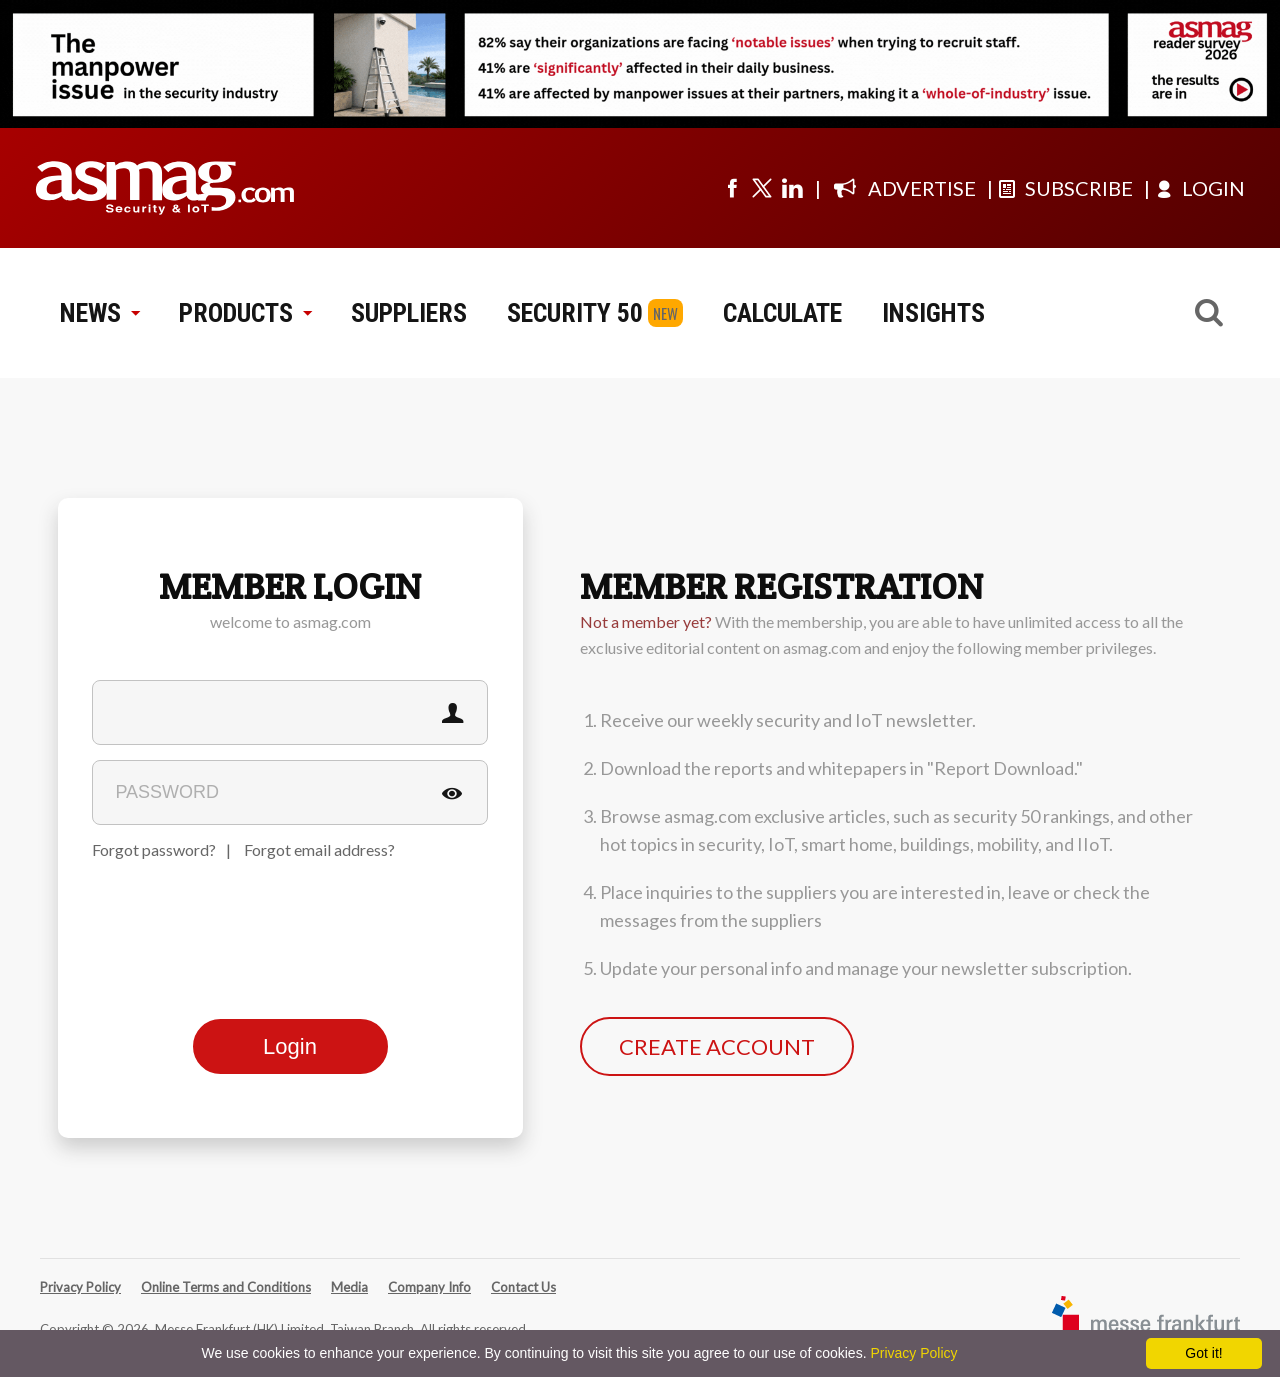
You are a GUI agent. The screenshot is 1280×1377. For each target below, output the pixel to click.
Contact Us (523, 1287)
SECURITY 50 (575, 313)
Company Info (429, 1287)
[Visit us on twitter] (762, 188)
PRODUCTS (245, 313)
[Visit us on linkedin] (792, 188)
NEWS (99, 313)
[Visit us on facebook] (732, 188)
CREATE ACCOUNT (717, 1046)
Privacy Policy (80, 1287)
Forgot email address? (319, 849)
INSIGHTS (933, 313)
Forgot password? (154, 849)
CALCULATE (782, 313)
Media (349, 1287)
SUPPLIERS (409, 313)
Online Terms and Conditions (226, 1287)
